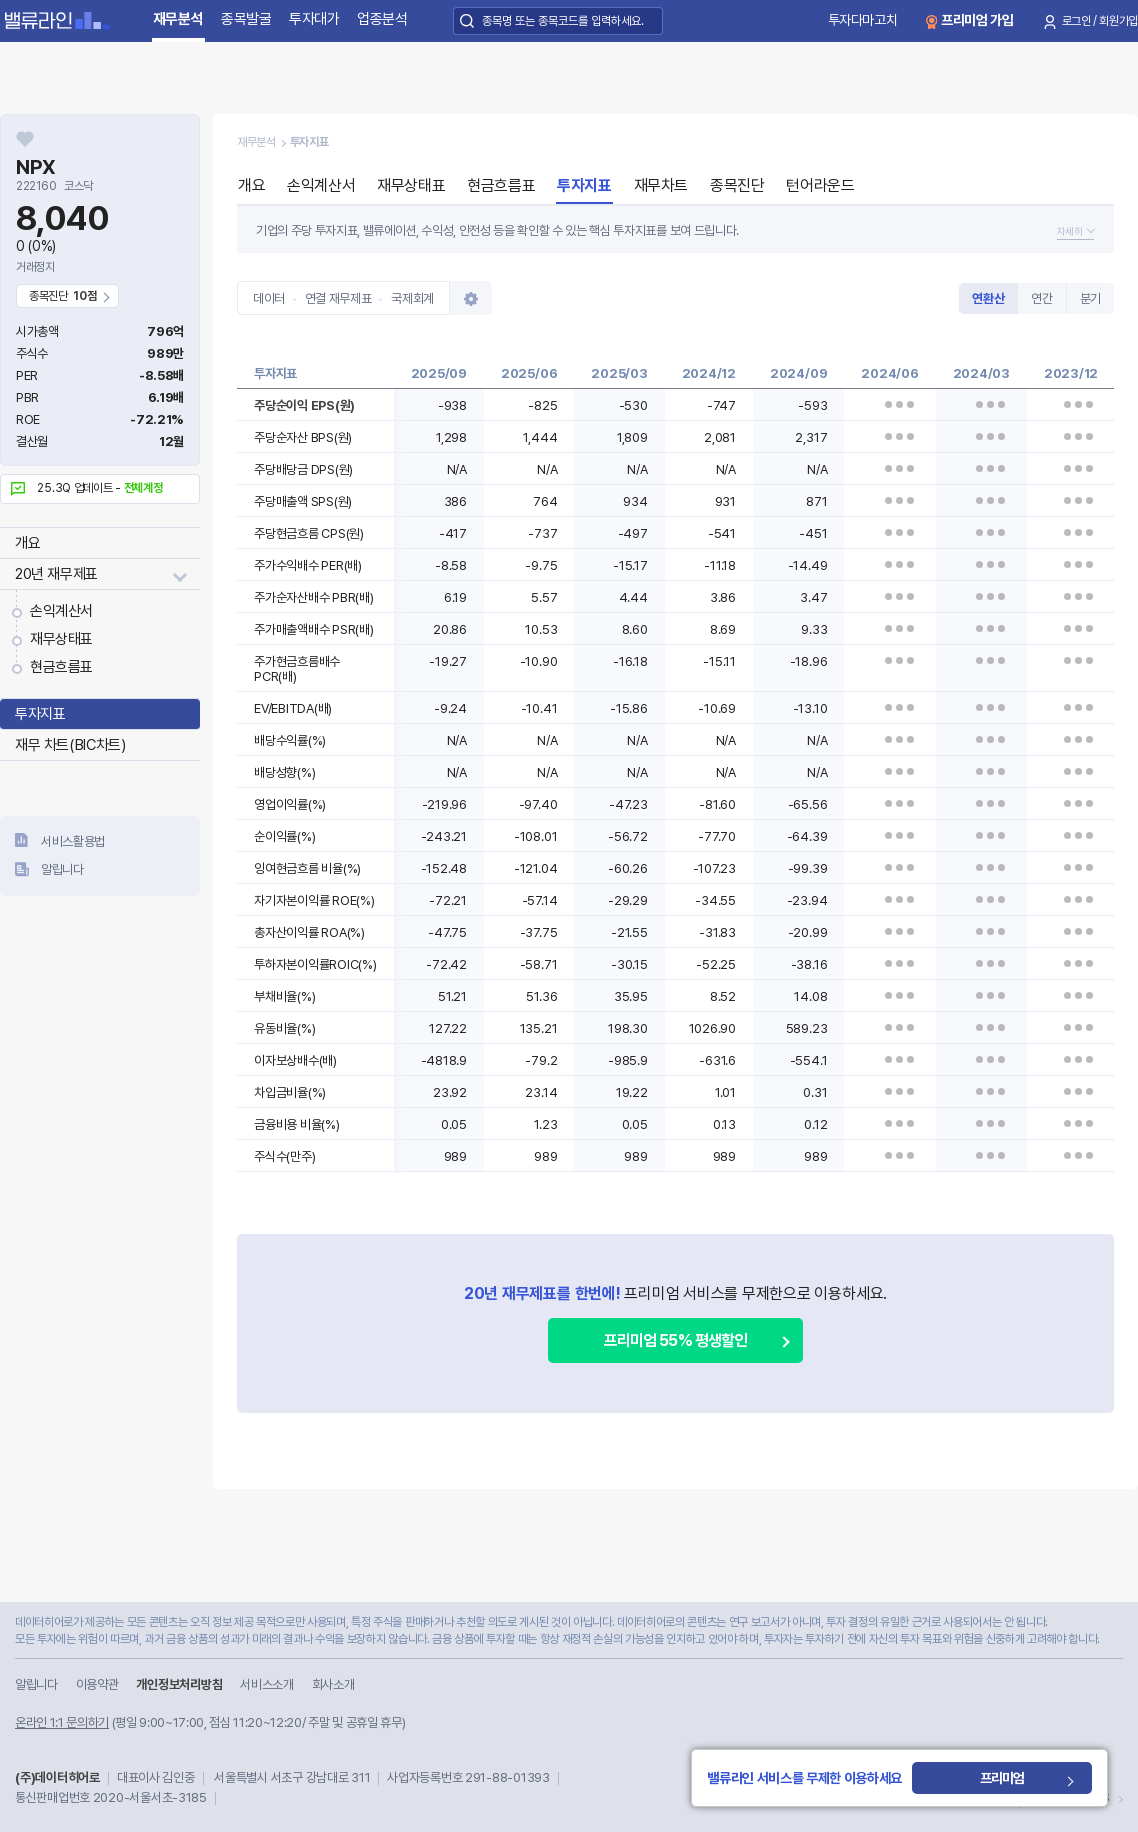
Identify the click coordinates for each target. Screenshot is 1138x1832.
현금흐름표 (61, 667)
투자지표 (40, 714)
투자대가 (314, 19)
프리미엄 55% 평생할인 (675, 1340)
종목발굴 (246, 19)
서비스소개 (266, 1684)
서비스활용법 (73, 841)
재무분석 (178, 19)
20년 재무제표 (56, 574)
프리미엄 (1005, 1778)
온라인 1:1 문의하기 (62, 1722)
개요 (27, 543)
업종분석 (382, 19)
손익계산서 (61, 611)
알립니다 (62, 869)
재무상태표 (61, 639)
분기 (1090, 298)
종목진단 (737, 185)
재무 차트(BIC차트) (70, 745)
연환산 (988, 298)
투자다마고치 (863, 20)
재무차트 (661, 185)
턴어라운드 (820, 185)
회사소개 (333, 1684)
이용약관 (97, 1684)
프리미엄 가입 (977, 20)
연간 (1041, 298)
